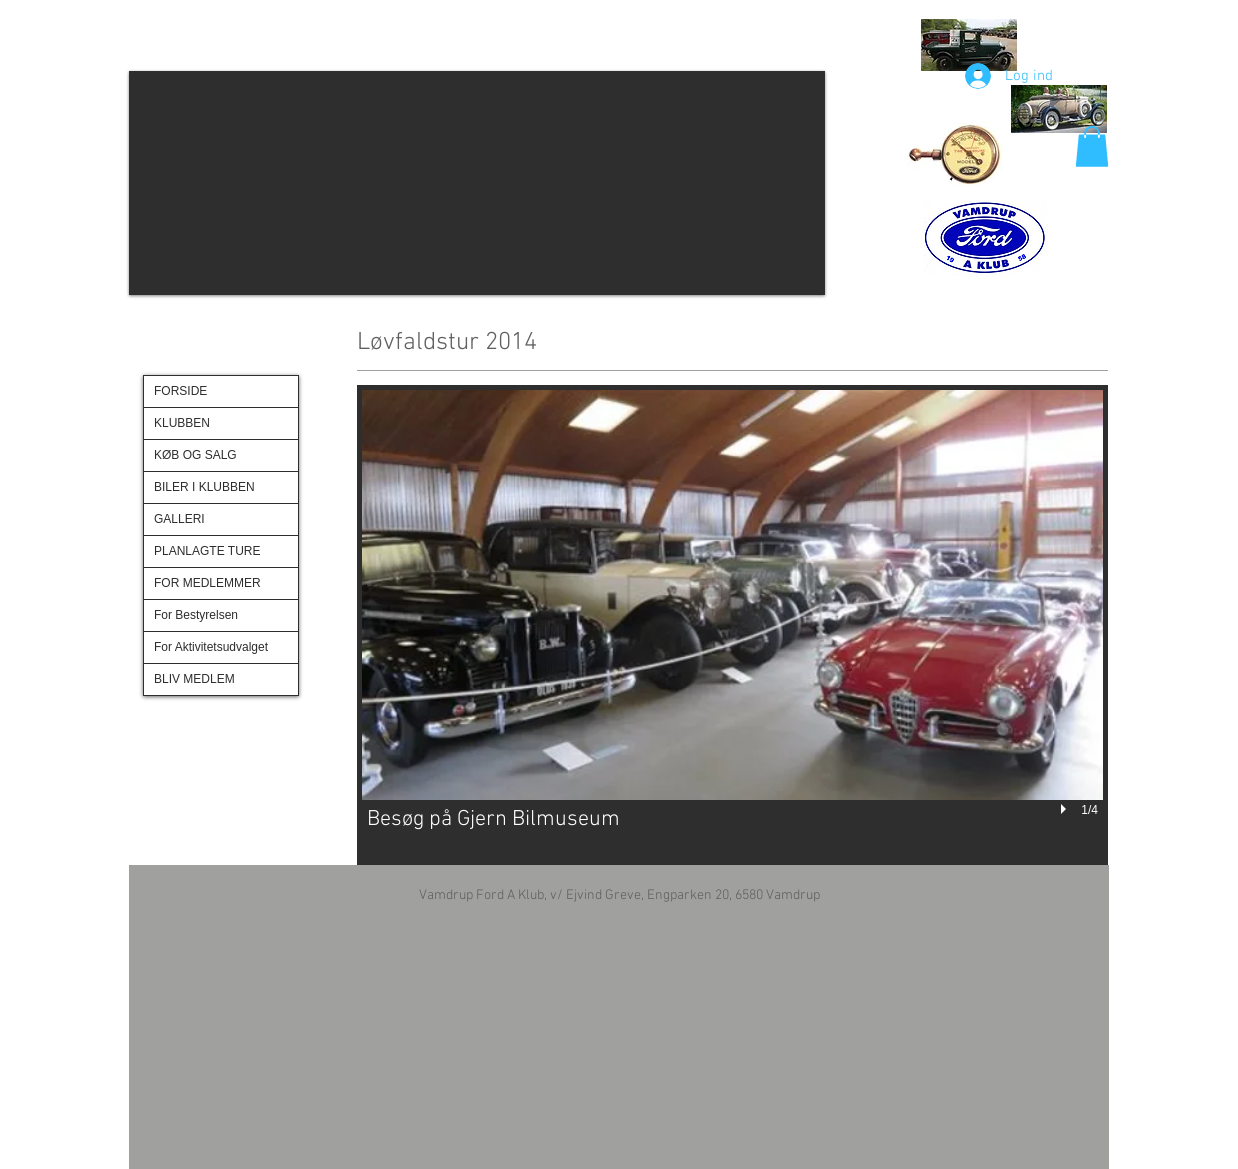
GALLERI (179, 519)
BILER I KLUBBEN (204, 487)
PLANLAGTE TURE (207, 551)
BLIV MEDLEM (194, 679)
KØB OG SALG (195, 455)
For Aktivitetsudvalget (211, 647)
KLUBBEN (182, 423)
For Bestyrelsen (196, 615)
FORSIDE (180, 391)
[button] (477, 183)
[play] (1066, 810)
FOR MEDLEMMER (207, 583)
